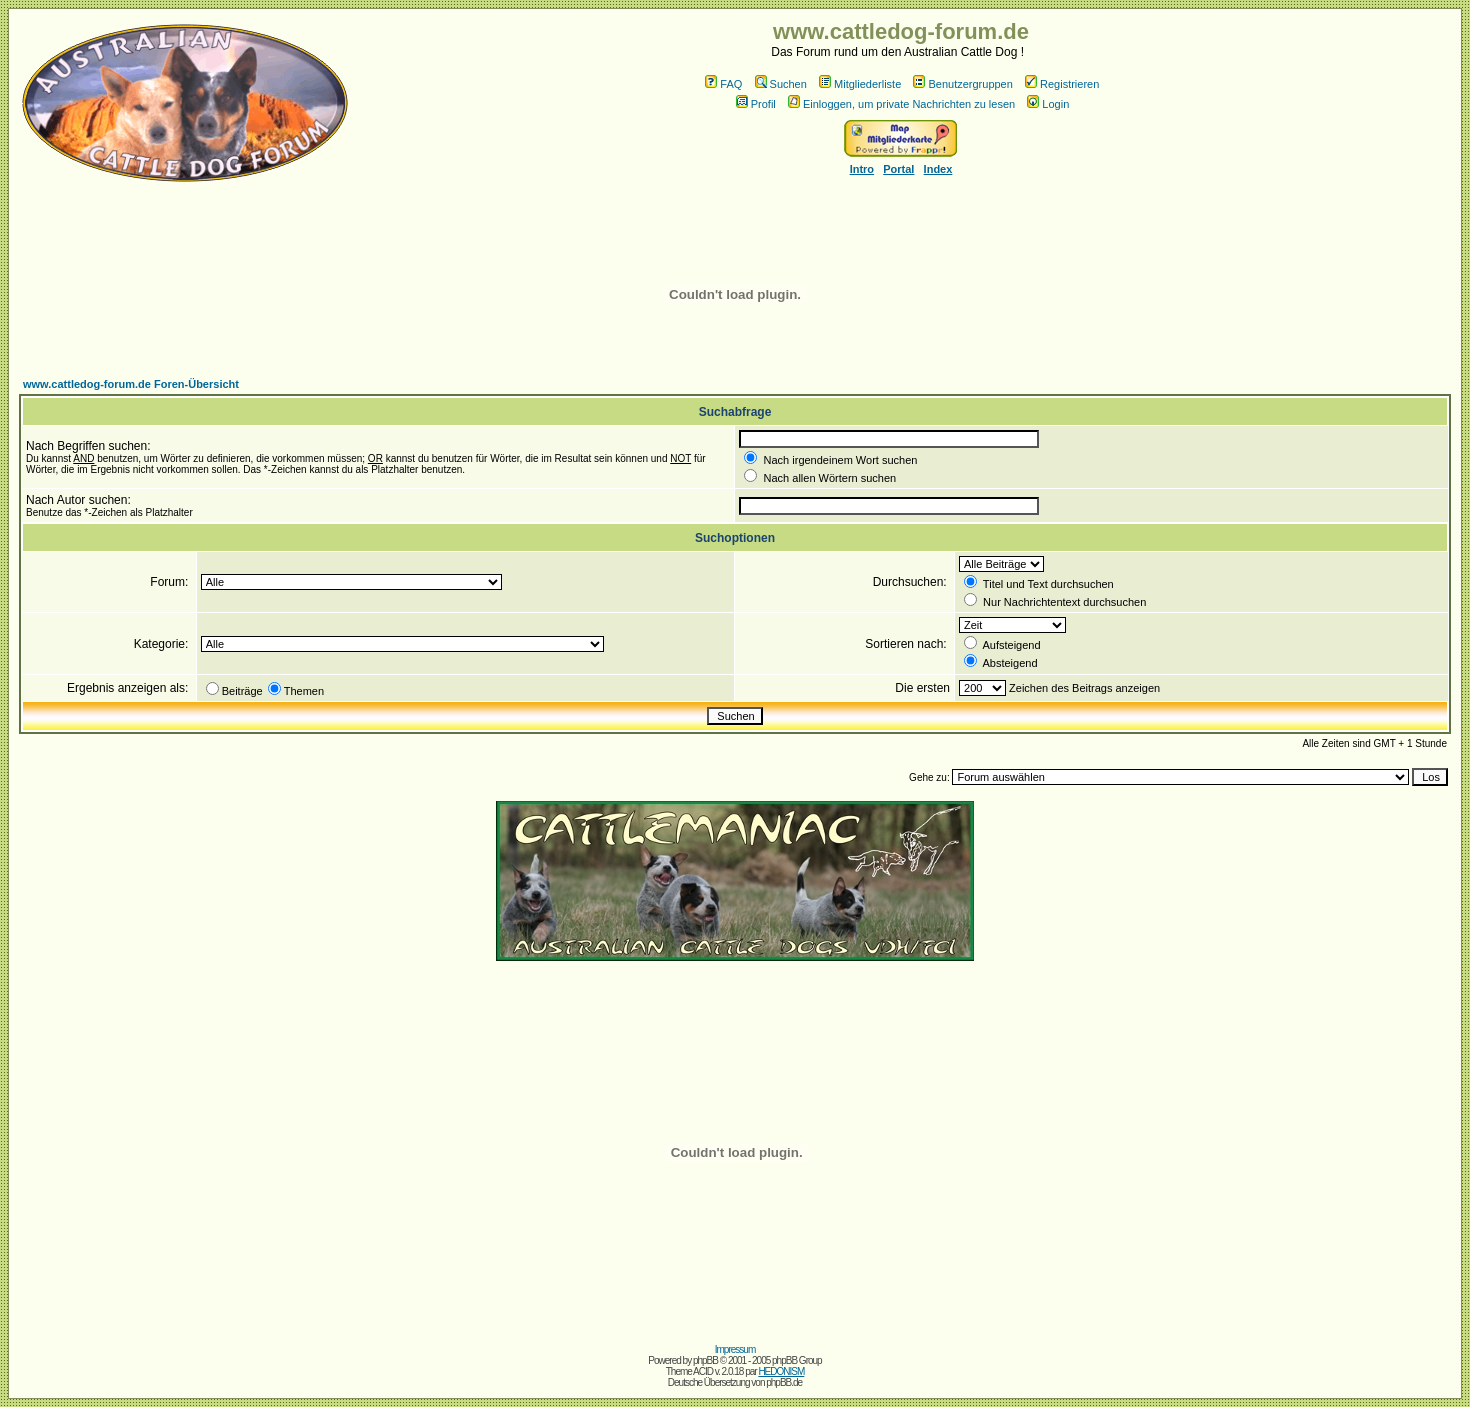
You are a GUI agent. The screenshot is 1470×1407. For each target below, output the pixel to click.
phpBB (705, 1360)
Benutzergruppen (962, 84)
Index (938, 169)
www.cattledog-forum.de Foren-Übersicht (131, 384)
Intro (862, 169)
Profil (756, 104)
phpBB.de (784, 1382)
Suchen (781, 84)
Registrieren (1062, 84)
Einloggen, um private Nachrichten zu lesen (901, 104)
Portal (898, 169)
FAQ (723, 84)
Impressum (735, 1349)
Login (1048, 104)
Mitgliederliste (860, 84)
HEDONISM (781, 1371)
